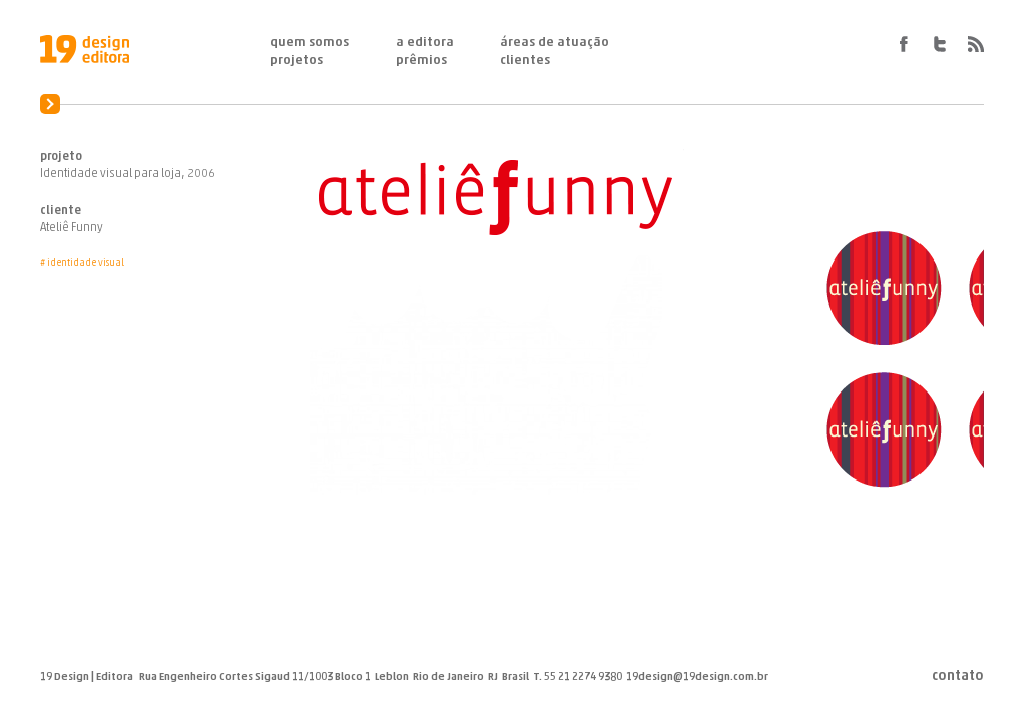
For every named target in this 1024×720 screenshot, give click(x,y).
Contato (958, 677)
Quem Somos (309, 42)
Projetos (296, 60)
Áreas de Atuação (554, 42)
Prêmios (421, 60)
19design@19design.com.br (697, 677)
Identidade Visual (85, 263)
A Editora (425, 42)
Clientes (525, 60)
